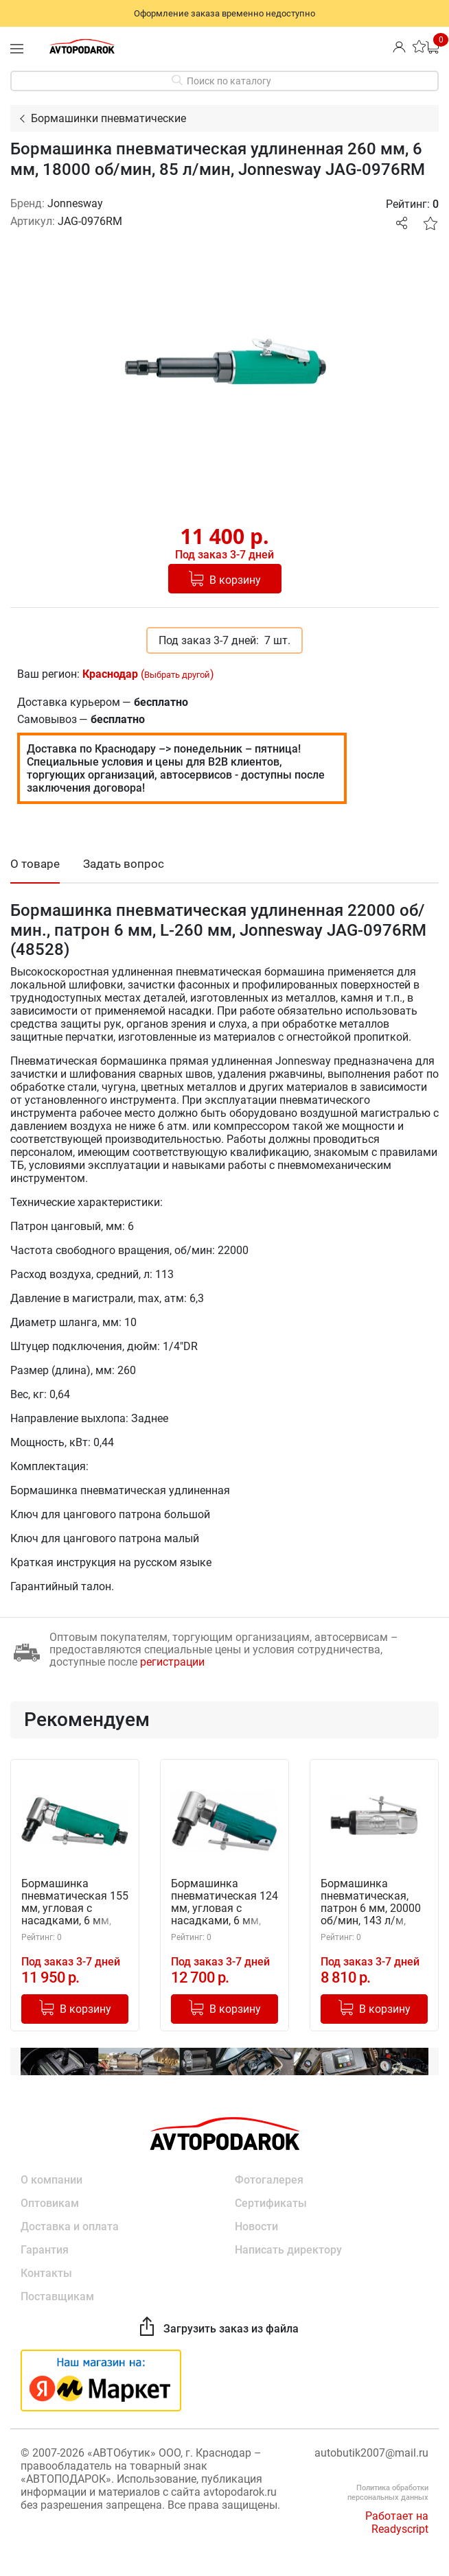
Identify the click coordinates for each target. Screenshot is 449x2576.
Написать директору (288, 2249)
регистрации (172, 1661)
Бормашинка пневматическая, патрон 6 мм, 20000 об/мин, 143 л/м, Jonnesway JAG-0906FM (371, 1903)
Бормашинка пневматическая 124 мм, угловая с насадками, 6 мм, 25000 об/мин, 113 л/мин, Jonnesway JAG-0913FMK (224, 1903)
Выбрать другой (177, 675)
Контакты (46, 2273)
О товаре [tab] (35, 864)
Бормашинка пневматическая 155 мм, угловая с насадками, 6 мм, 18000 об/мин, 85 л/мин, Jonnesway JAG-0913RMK (74, 1903)
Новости (256, 2226)
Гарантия (45, 2249)
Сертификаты (271, 2203)
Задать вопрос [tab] (123, 864)
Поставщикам (57, 2296)
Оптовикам (50, 2203)
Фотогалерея (269, 2179)
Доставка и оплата (70, 2226)
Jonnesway (75, 203)
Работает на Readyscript (396, 2522)
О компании (51, 2179)
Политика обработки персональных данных (387, 2492)
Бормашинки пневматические (108, 118)
